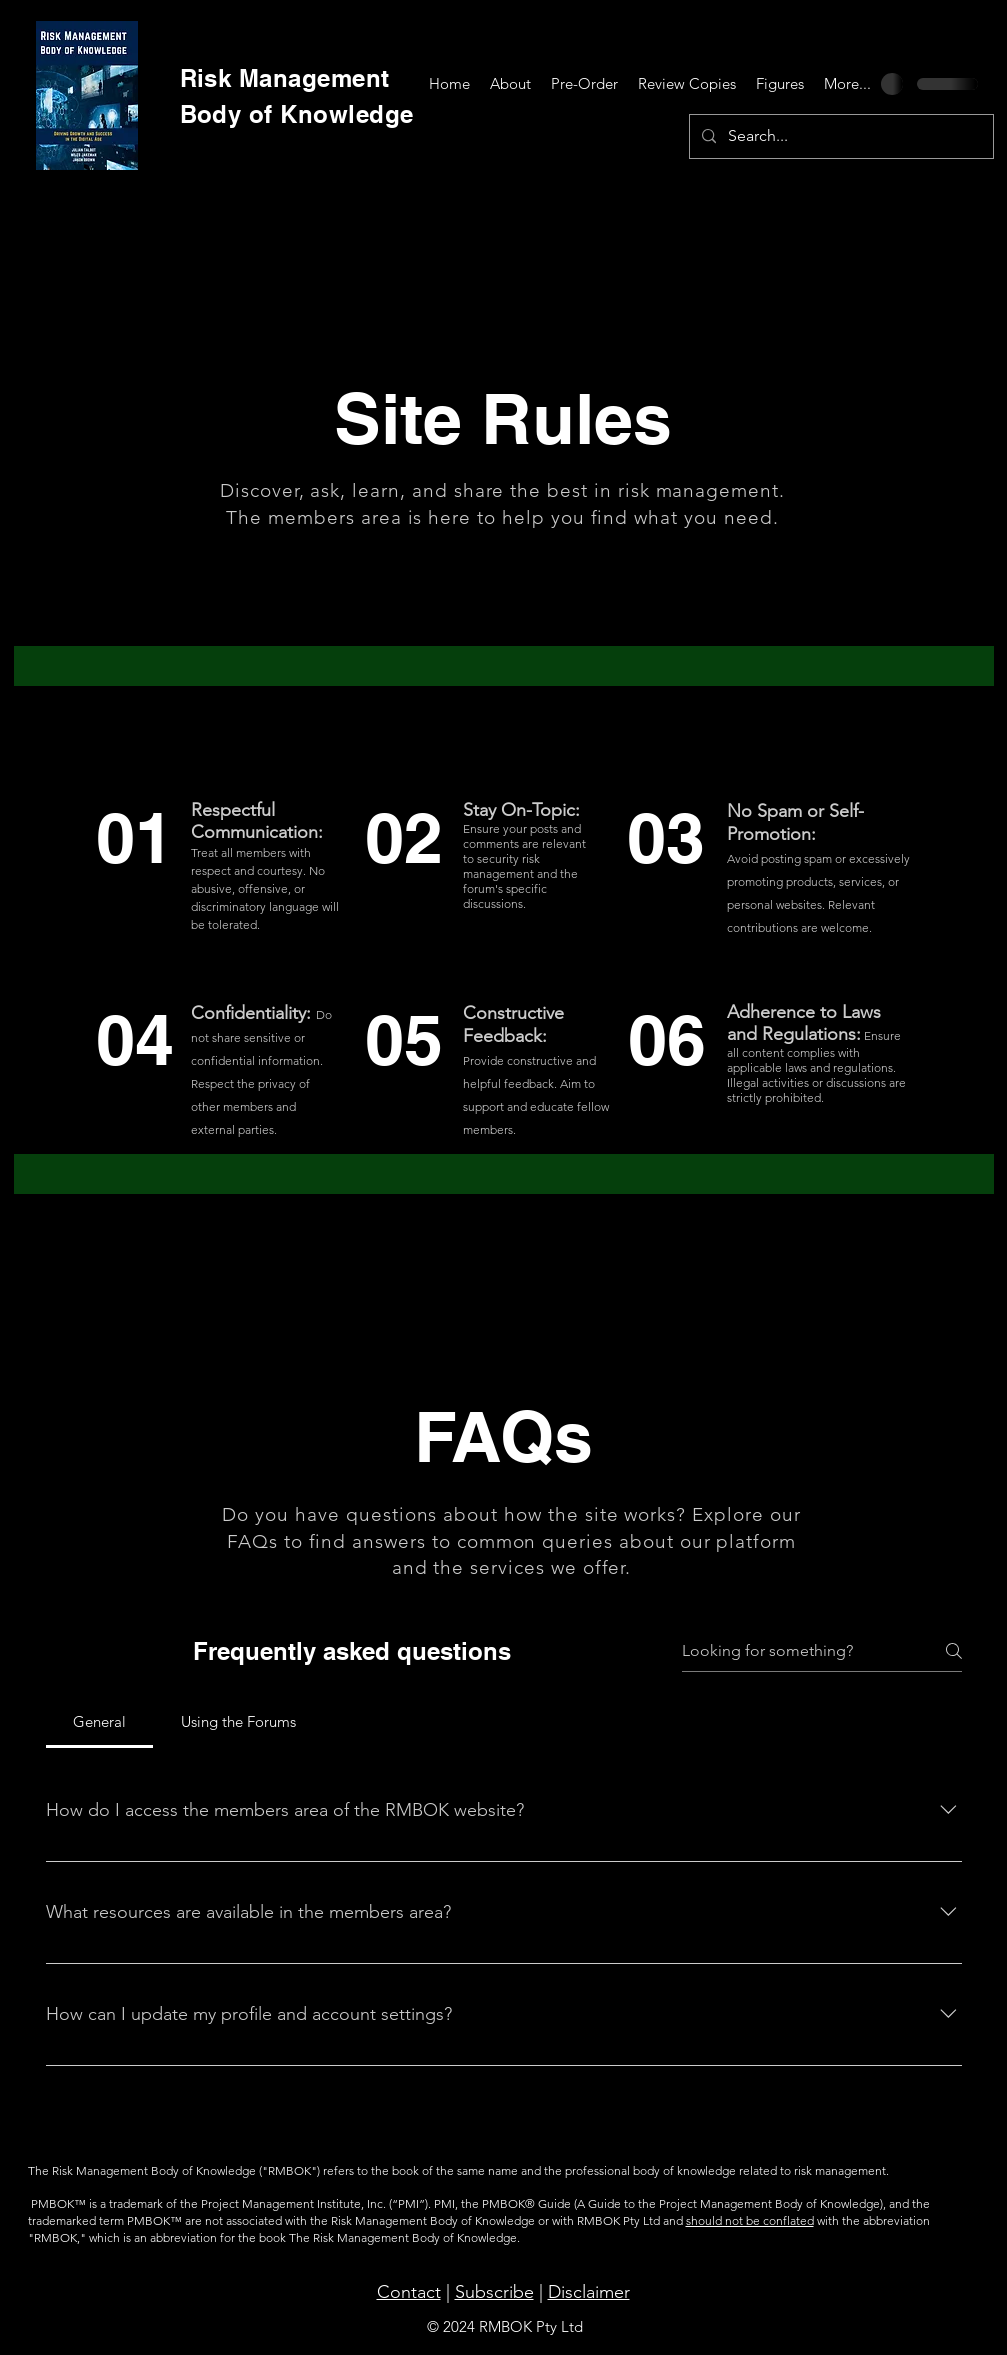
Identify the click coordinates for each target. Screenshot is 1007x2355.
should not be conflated (750, 2220)
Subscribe (494, 2292)
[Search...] (839, 136)
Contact (409, 2292)
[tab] (100, 1722)
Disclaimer (589, 2292)
